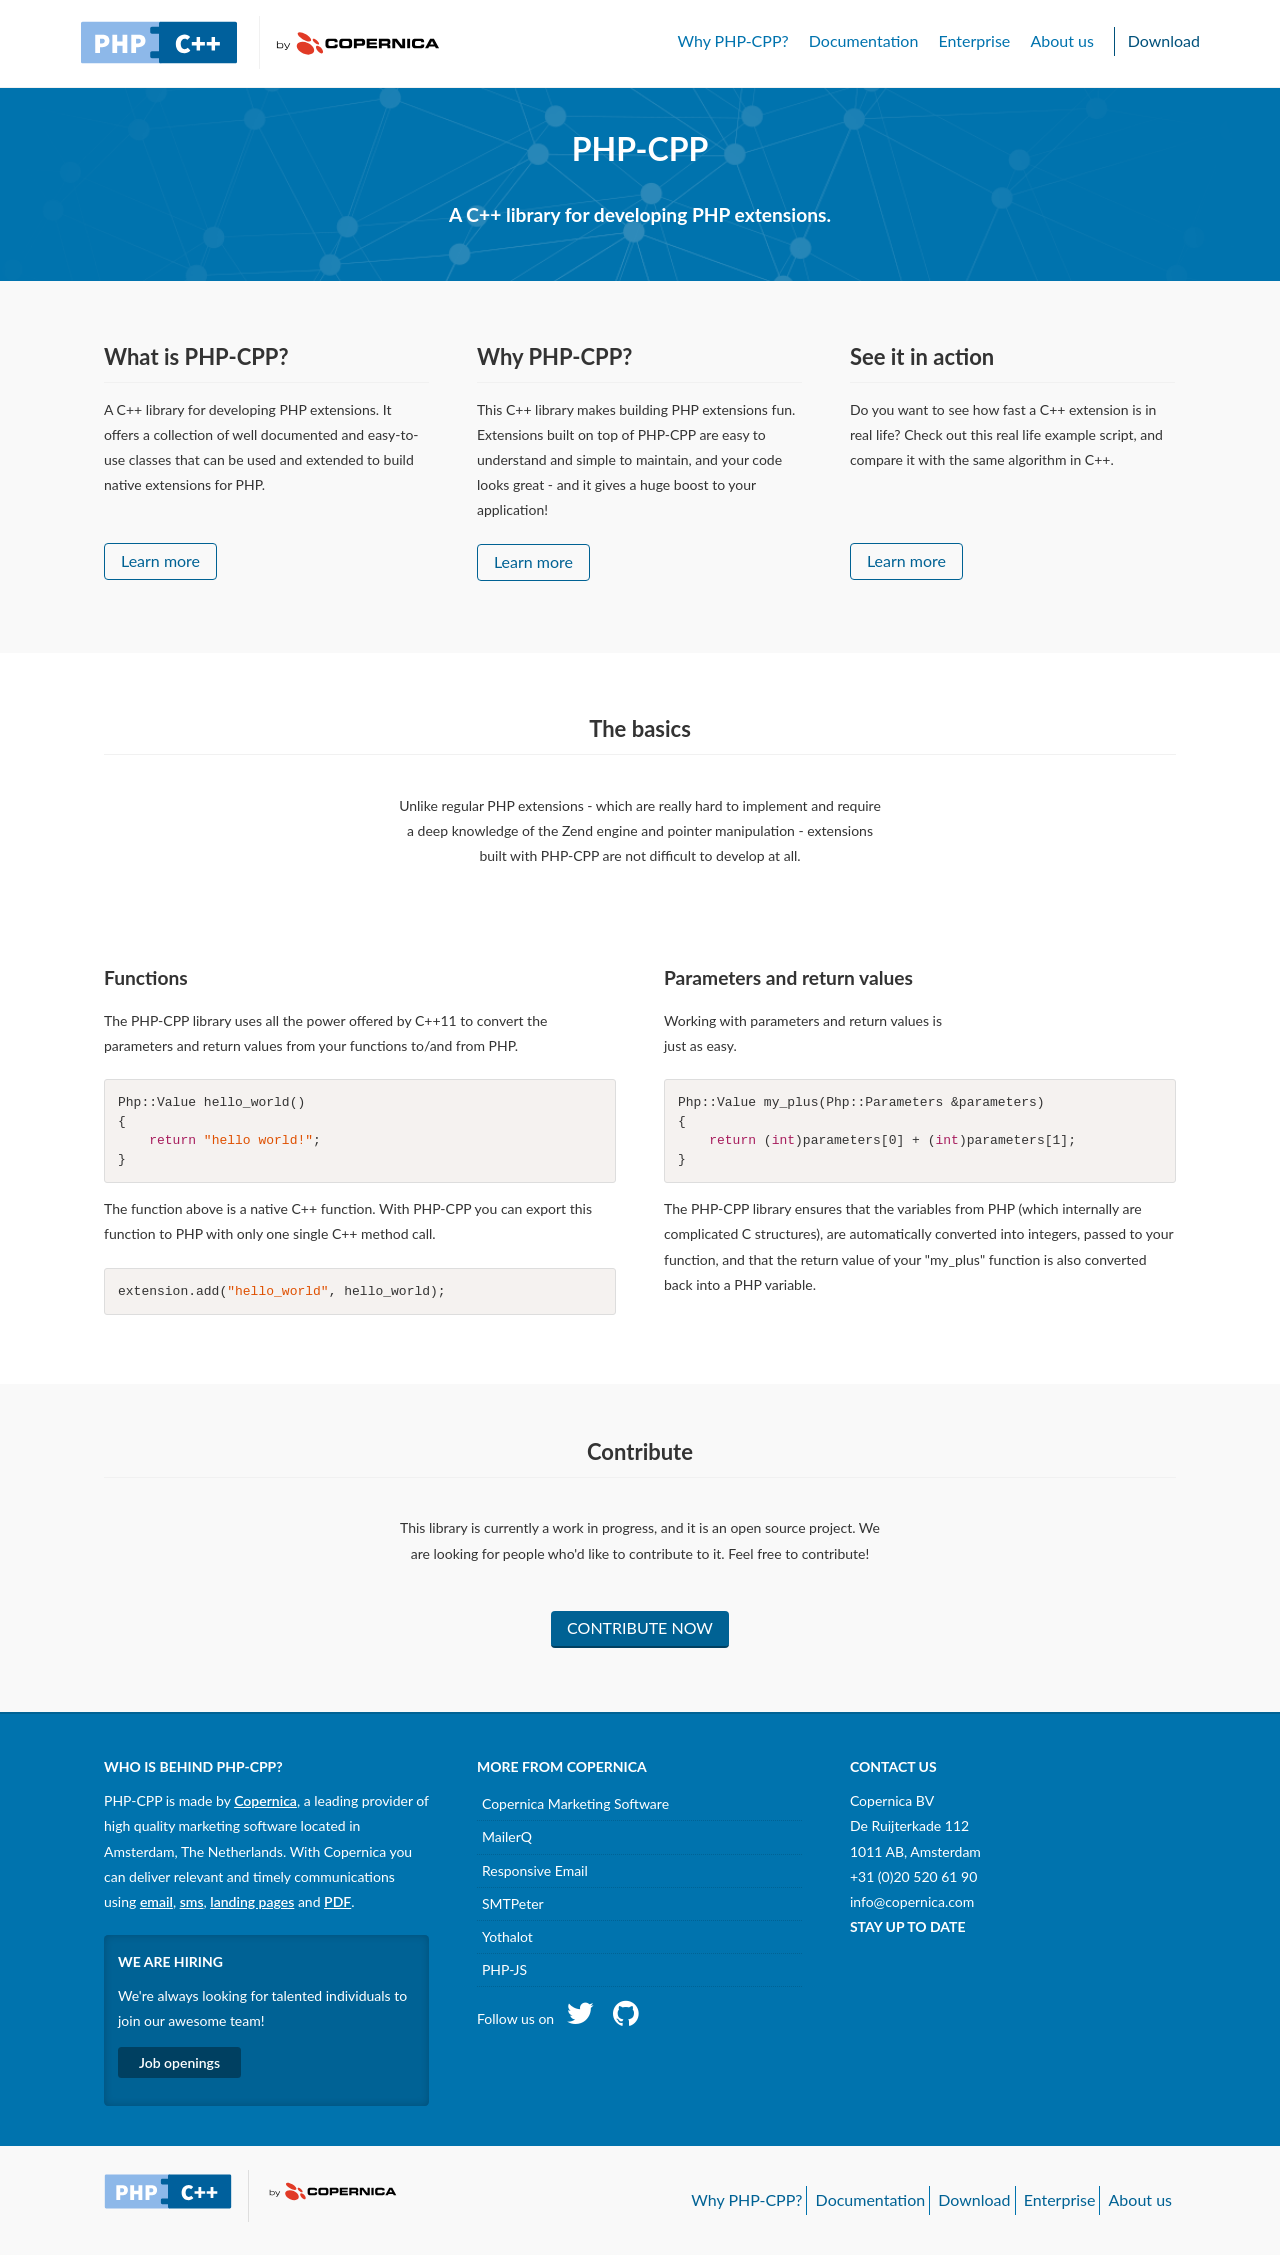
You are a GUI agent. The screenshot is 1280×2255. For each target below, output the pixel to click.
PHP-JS (504, 1969)
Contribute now (640, 1627)
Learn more (160, 560)
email (156, 1901)
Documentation (864, 40)
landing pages (252, 1901)
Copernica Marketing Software (575, 1803)
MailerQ (507, 1836)
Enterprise (974, 40)
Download (1164, 40)
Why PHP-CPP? (732, 40)
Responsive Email (535, 1870)
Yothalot (507, 1936)
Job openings (179, 2062)
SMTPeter (513, 1903)
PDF (337, 1901)
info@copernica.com (912, 1901)
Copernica (265, 1800)
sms (192, 1901)
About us (1061, 40)
